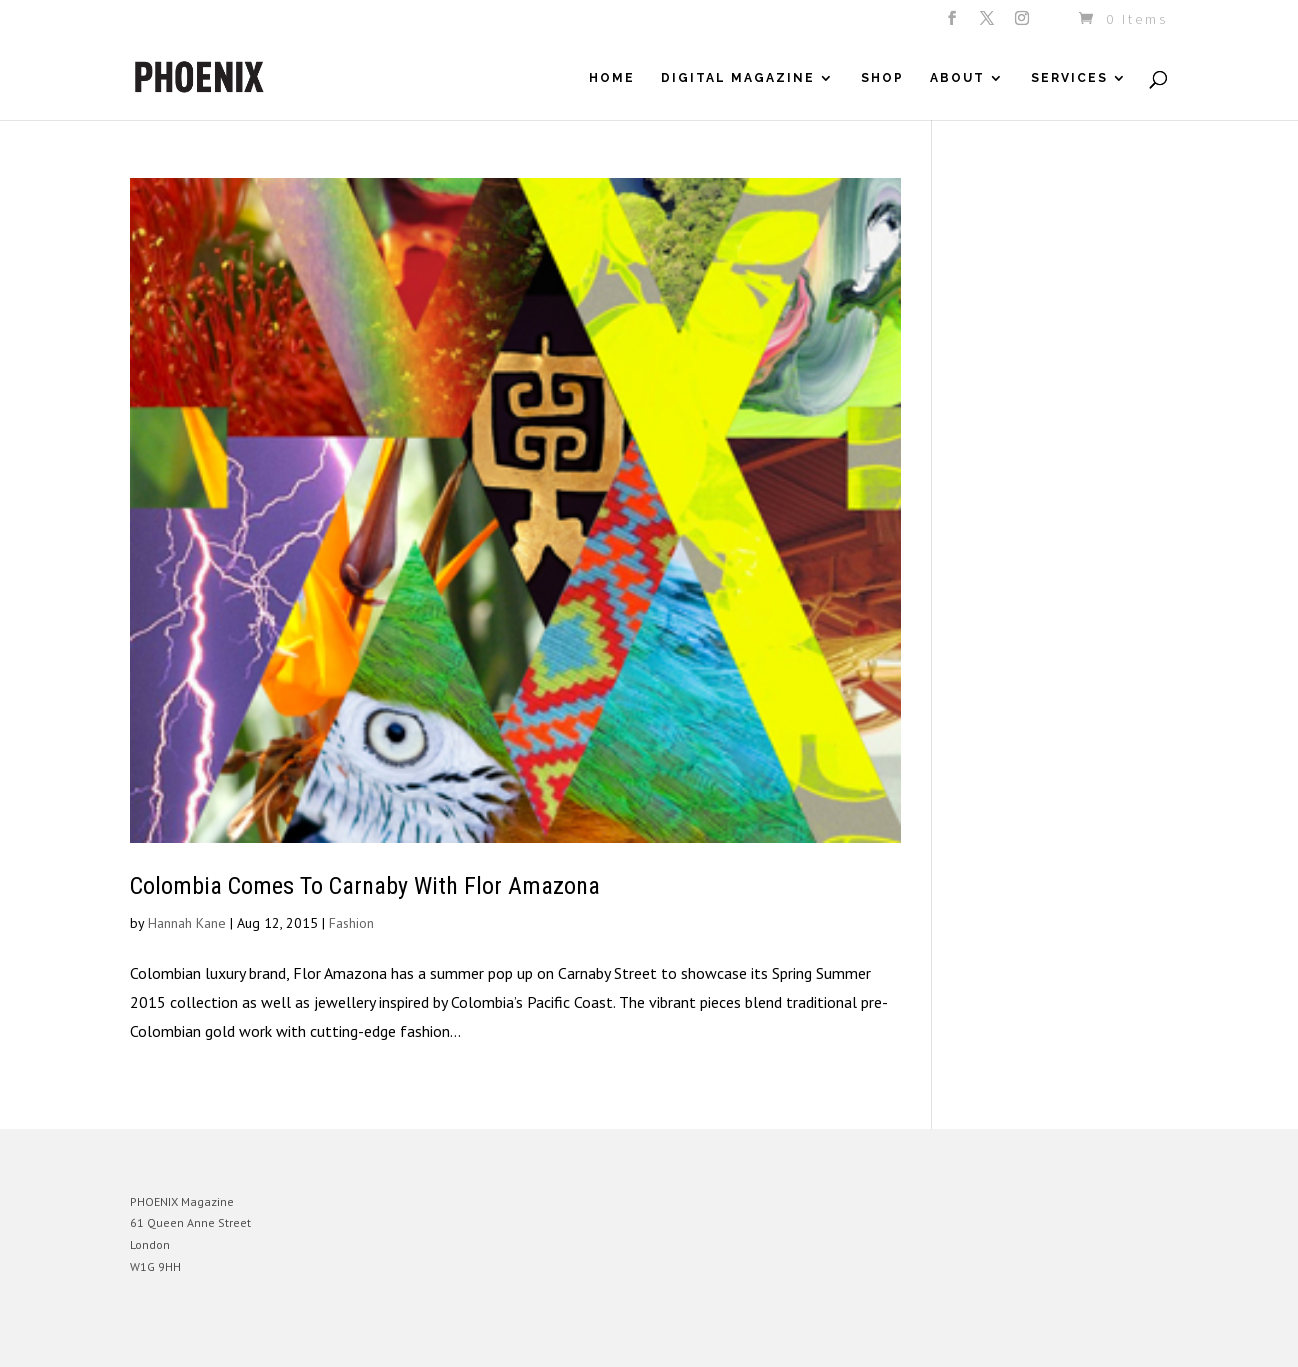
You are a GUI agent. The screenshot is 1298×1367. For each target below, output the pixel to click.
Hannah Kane (187, 923)
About (957, 78)
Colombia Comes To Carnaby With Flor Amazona (365, 886)
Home (612, 78)
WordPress (347, 1336)
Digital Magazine (738, 78)
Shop (882, 78)
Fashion (351, 923)
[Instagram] (1023, 24)
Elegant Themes (223, 1336)
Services (1069, 78)
